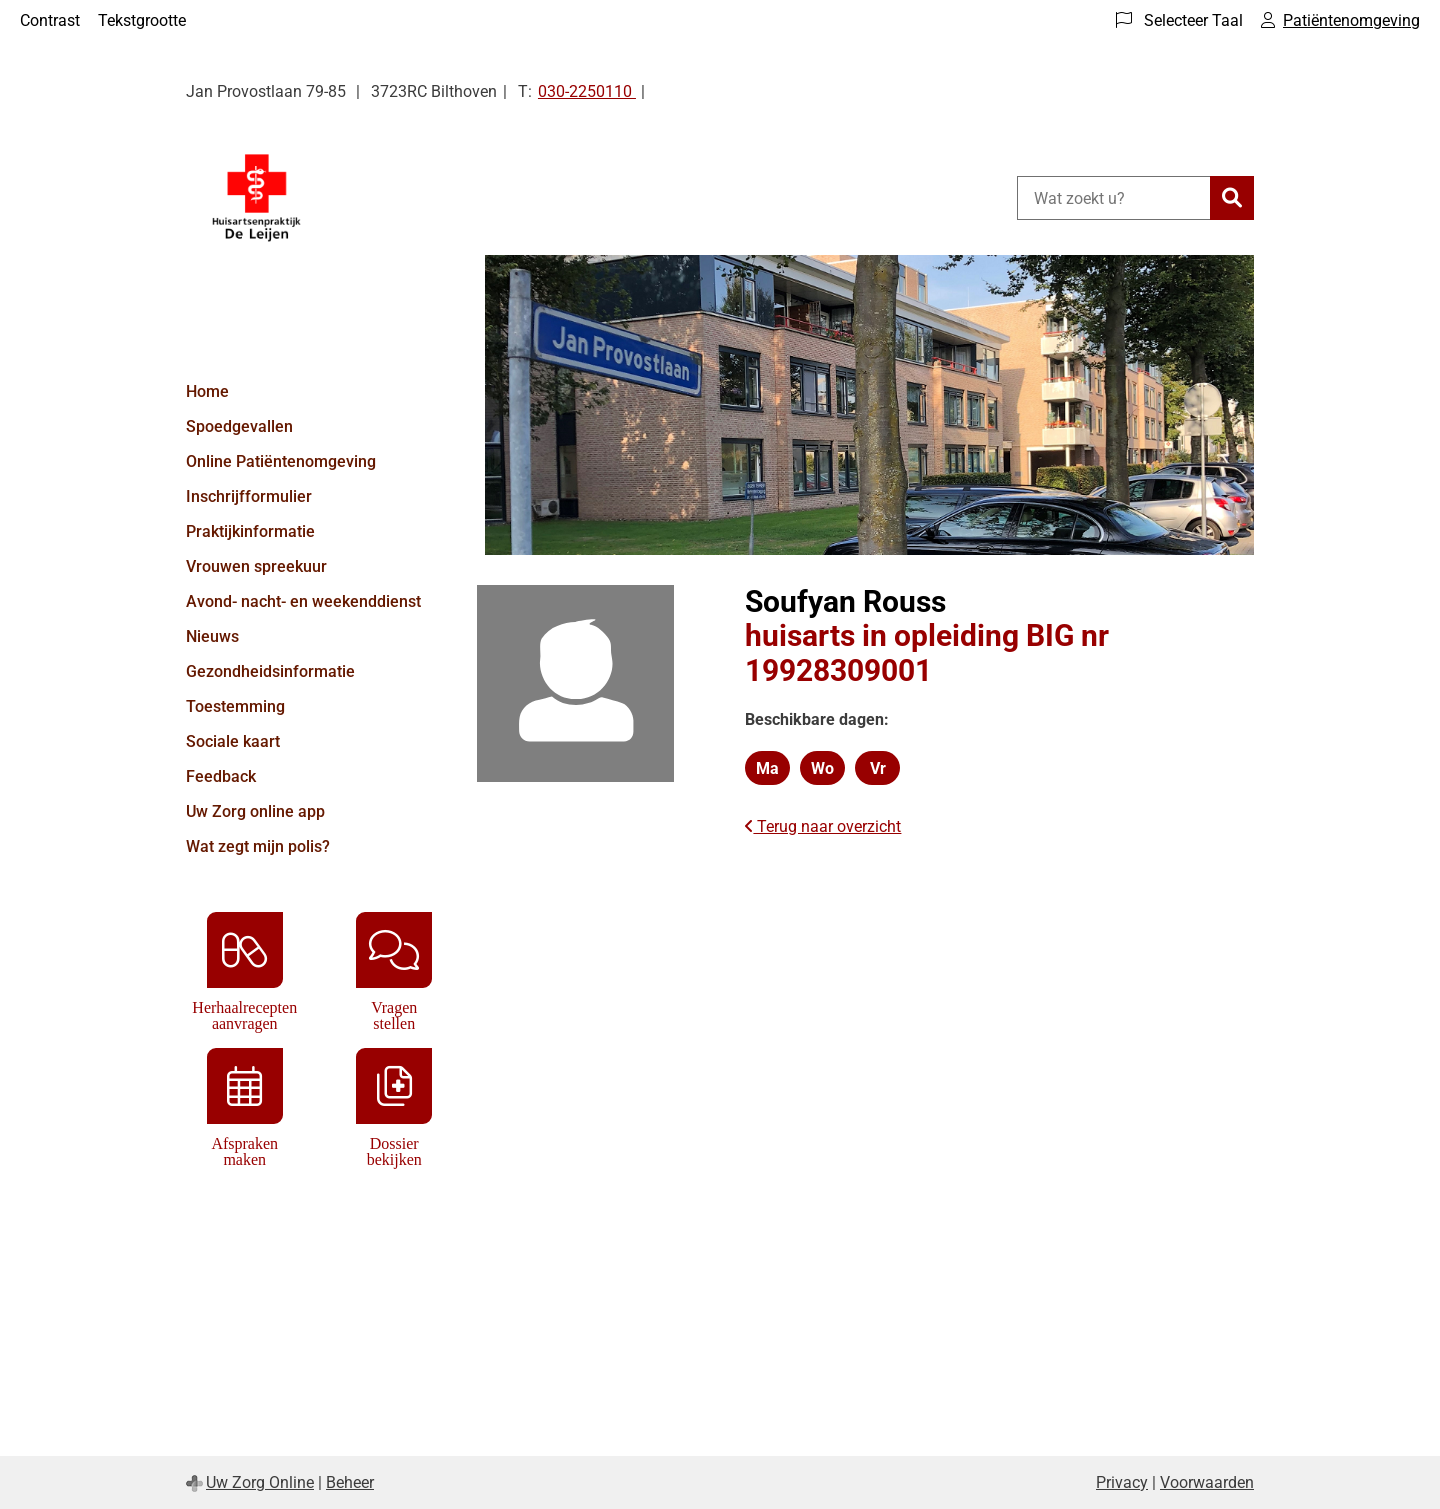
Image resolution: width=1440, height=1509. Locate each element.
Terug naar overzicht (823, 826)
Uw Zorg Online (260, 1482)
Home (207, 391)
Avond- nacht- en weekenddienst (303, 601)
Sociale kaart (233, 741)
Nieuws (212, 636)
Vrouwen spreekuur (256, 566)
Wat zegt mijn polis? (258, 846)
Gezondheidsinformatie (270, 671)
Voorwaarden (1207, 1482)
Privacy (1122, 1482)
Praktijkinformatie (250, 531)
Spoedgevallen (239, 426)
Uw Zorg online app (255, 811)
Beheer (350, 1482)
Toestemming (235, 706)
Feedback (221, 776)
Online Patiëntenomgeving (281, 461)
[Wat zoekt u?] (1113, 198)
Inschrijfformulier (249, 496)
